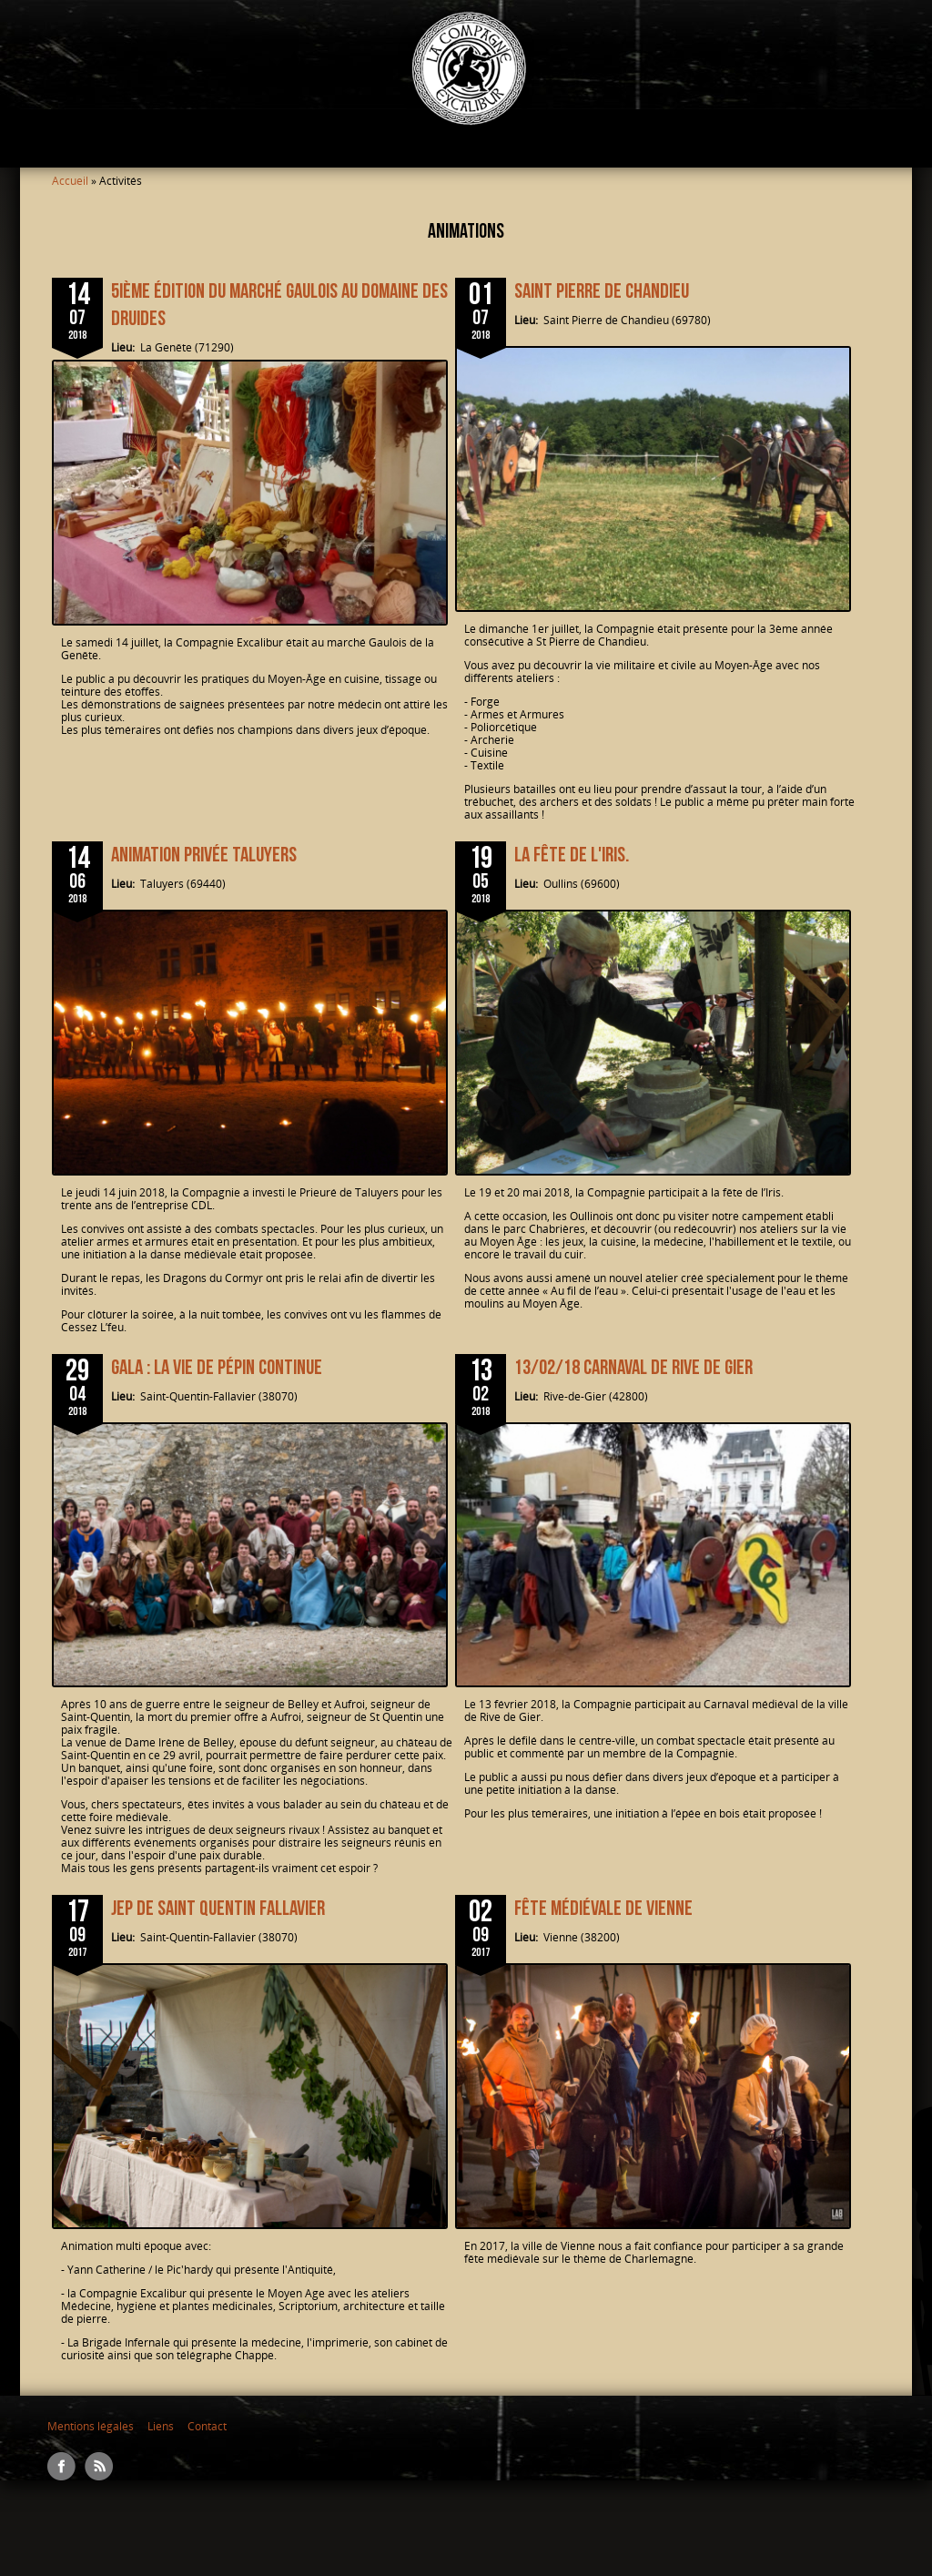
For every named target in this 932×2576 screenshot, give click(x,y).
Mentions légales (90, 2426)
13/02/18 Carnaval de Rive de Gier (633, 1367)
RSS (99, 2466)
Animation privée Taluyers (204, 855)
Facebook (61, 2466)
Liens (160, 2426)
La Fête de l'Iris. (571, 855)
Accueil (70, 180)
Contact (207, 2426)
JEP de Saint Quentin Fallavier (218, 1908)
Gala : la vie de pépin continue (216, 1367)
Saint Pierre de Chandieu (601, 291)
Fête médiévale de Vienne (603, 1908)
